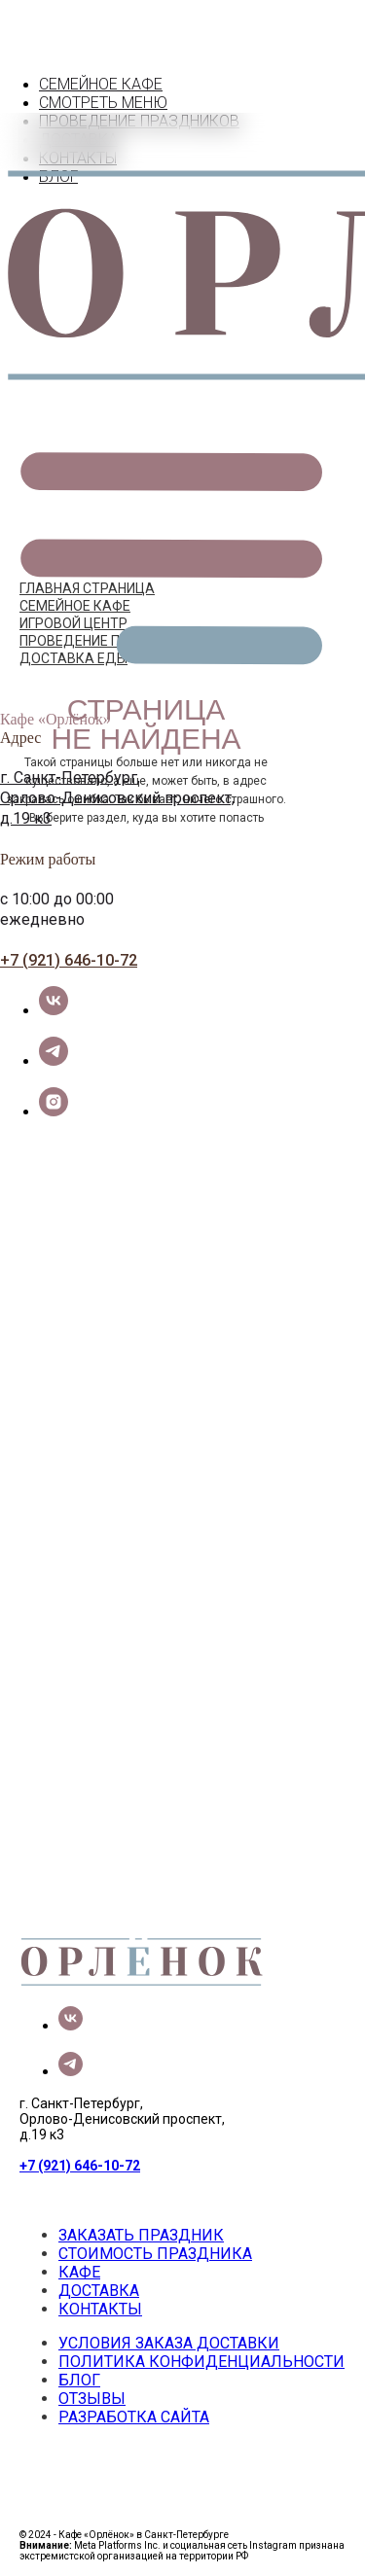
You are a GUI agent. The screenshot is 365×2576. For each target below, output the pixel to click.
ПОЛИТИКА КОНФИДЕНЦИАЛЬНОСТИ (201, 2361)
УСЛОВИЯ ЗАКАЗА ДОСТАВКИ (168, 2343)
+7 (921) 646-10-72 (68, 960)
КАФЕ (79, 2272)
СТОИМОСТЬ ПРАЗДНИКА (155, 2253)
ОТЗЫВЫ (92, 2398)
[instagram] (53, 1111)
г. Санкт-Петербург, (70, 777)
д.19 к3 (26, 818)
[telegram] (53, 1060)
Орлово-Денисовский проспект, (117, 798)
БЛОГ (79, 2380)
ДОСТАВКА (98, 2290)
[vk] (53, 1010)
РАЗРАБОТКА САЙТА (133, 2417)
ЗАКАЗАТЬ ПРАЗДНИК (141, 2235)
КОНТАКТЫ (100, 2309)
